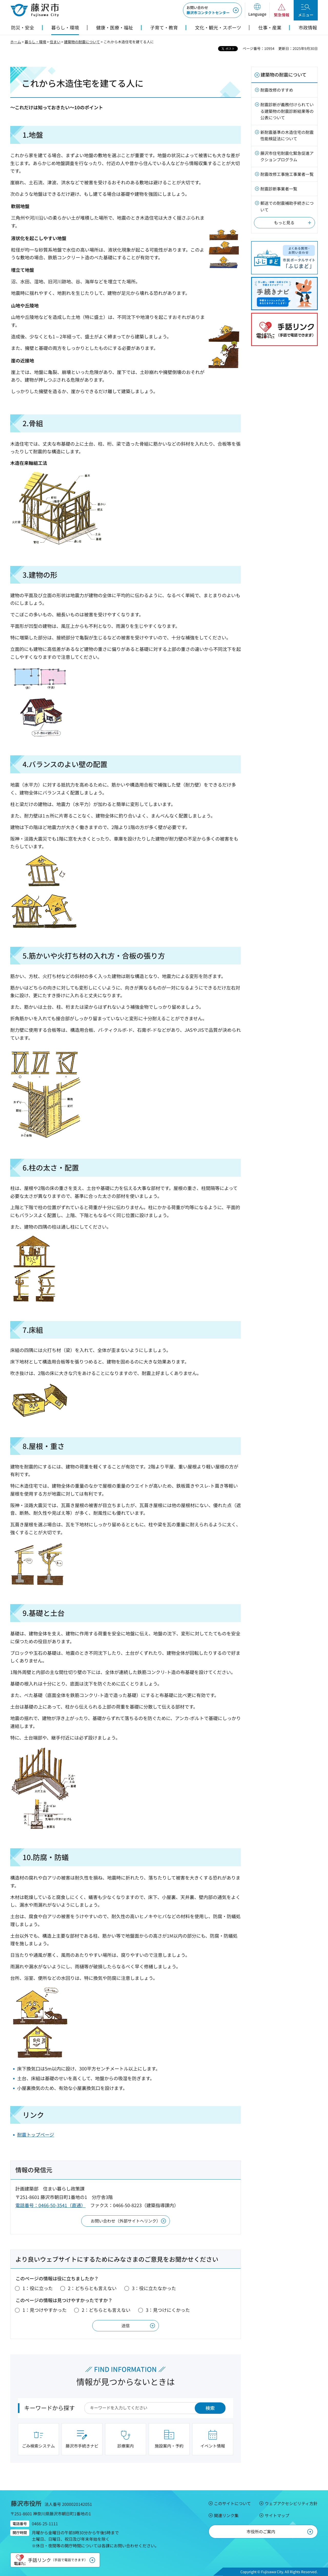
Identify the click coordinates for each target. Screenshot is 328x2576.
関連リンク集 (226, 2515)
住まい (55, 41)
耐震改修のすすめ (276, 90)
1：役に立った (38, 2288)
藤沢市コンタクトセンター (208, 10)
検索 (210, 2408)
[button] (257, 10)
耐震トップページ (35, 2134)
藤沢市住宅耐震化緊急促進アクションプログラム (287, 156)
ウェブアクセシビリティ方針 (291, 2503)
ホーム (15, 41)
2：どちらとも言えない (92, 2288)
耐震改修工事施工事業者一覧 (287, 174)
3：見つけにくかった (168, 2309)
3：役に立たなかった (154, 2288)
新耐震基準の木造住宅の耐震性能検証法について (287, 135)
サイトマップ (277, 2515)
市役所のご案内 (261, 2531)
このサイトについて (232, 2503)
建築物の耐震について (82, 41)
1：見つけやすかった (45, 2309)
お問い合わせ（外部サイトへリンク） (125, 2221)
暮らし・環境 (35, 41)
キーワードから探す (49, 2407)
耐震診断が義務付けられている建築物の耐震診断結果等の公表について (287, 111)
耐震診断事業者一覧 (278, 189)
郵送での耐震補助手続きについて (287, 206)
